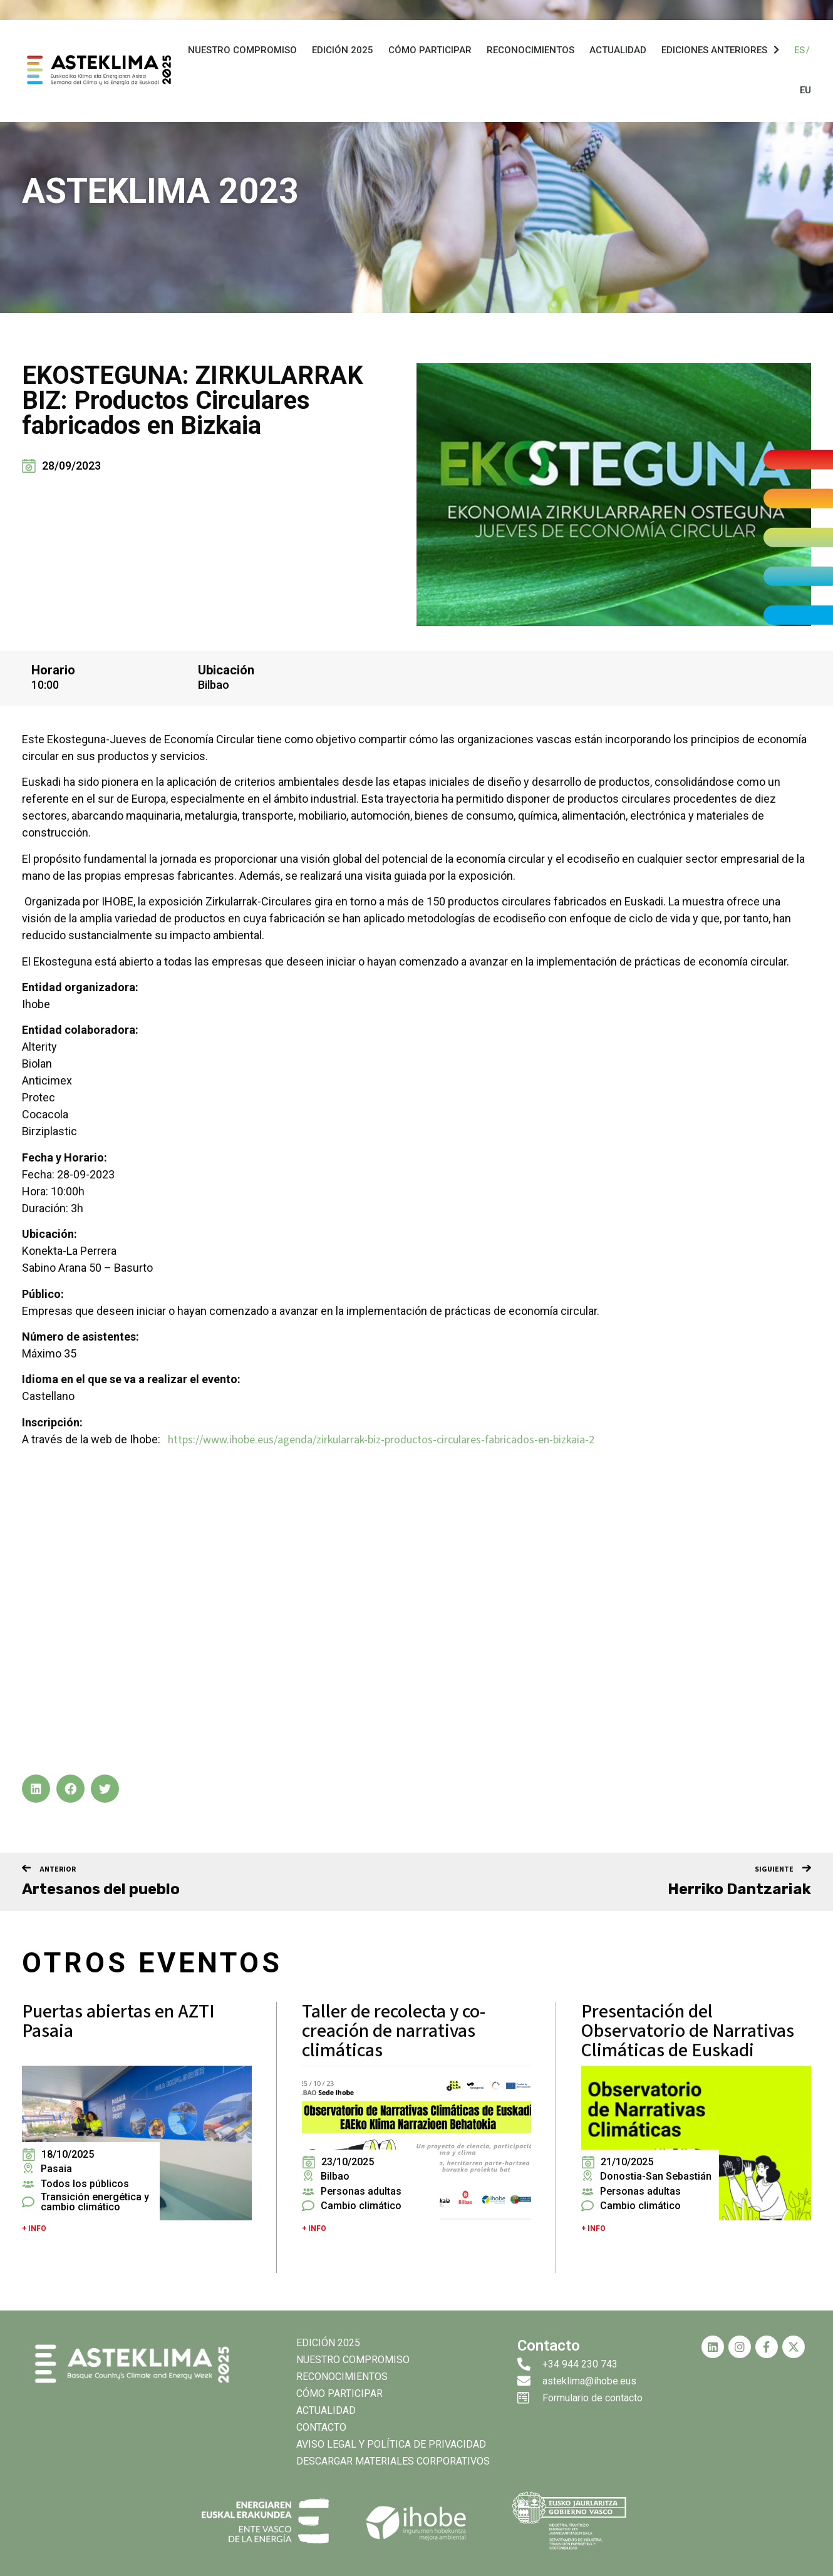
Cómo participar (430, 53)
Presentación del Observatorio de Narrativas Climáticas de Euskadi (687, 2031)
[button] (36, 1789)
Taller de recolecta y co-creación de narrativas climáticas (393, 2031)
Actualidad (617, 53)
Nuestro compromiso (242, 53)
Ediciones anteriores (720, 54)
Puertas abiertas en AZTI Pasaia (118, 2021)
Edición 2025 (342, 53)
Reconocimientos (530, 53)
